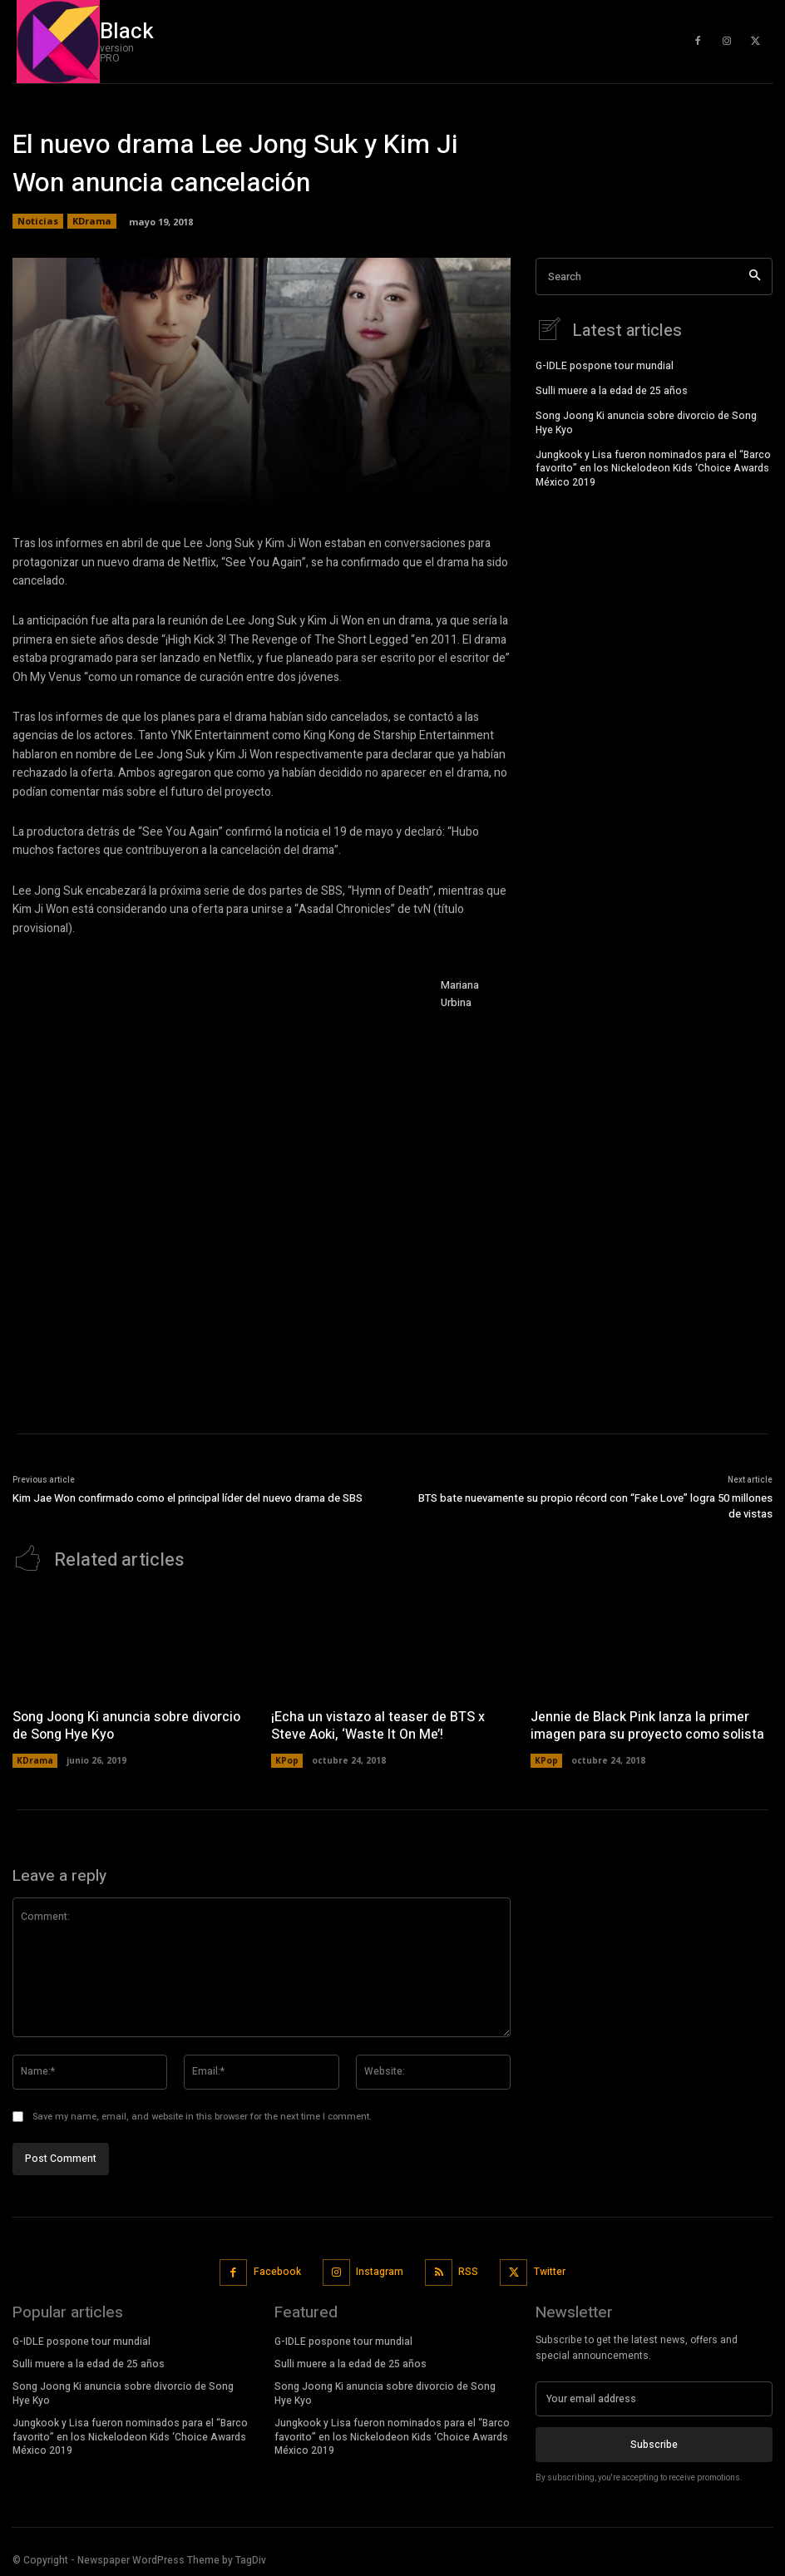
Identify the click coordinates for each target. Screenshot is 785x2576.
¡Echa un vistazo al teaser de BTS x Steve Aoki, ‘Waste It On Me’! (377, 1724)
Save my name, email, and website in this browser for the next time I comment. (202, 2114)
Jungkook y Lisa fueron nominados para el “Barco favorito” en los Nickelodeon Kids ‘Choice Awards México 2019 (653, 466)
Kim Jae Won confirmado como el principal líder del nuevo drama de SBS (187, 1498)
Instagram (379, 2270)
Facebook (277, 2270)
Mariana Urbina (460, 993)
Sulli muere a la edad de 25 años (612, 389)
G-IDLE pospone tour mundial (605, 364)
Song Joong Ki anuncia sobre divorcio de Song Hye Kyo (646, 421)
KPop (287, 1758)
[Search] (755, 276)
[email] (654, 2397)
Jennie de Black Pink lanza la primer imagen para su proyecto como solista (646, 1724)
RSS (469, 2270)
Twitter (549, 2270)
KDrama (91, 221)
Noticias (37, 221)
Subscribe (654, 2442)
